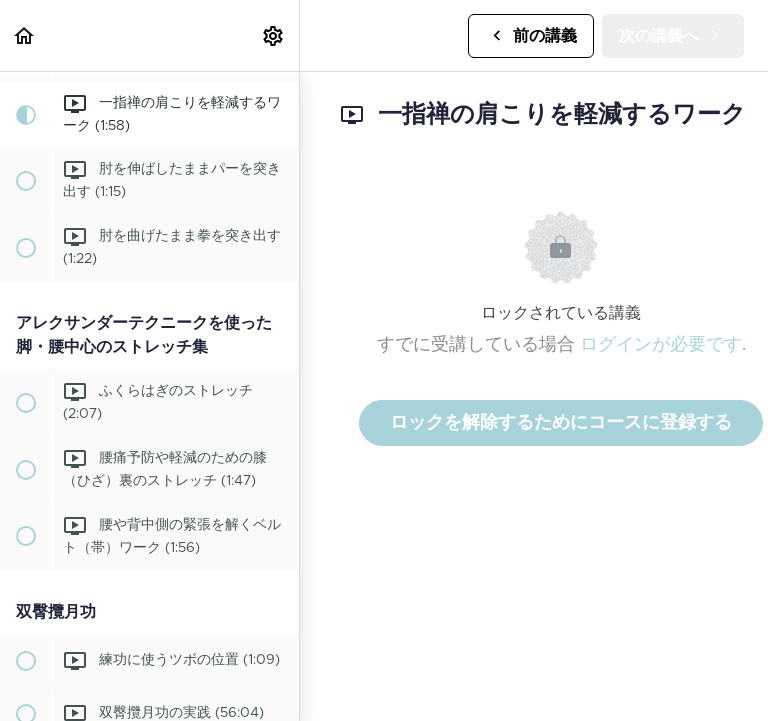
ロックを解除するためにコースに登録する (561, 423)
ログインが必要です (661, 345)
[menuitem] (274, 35)
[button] (25, 35)
